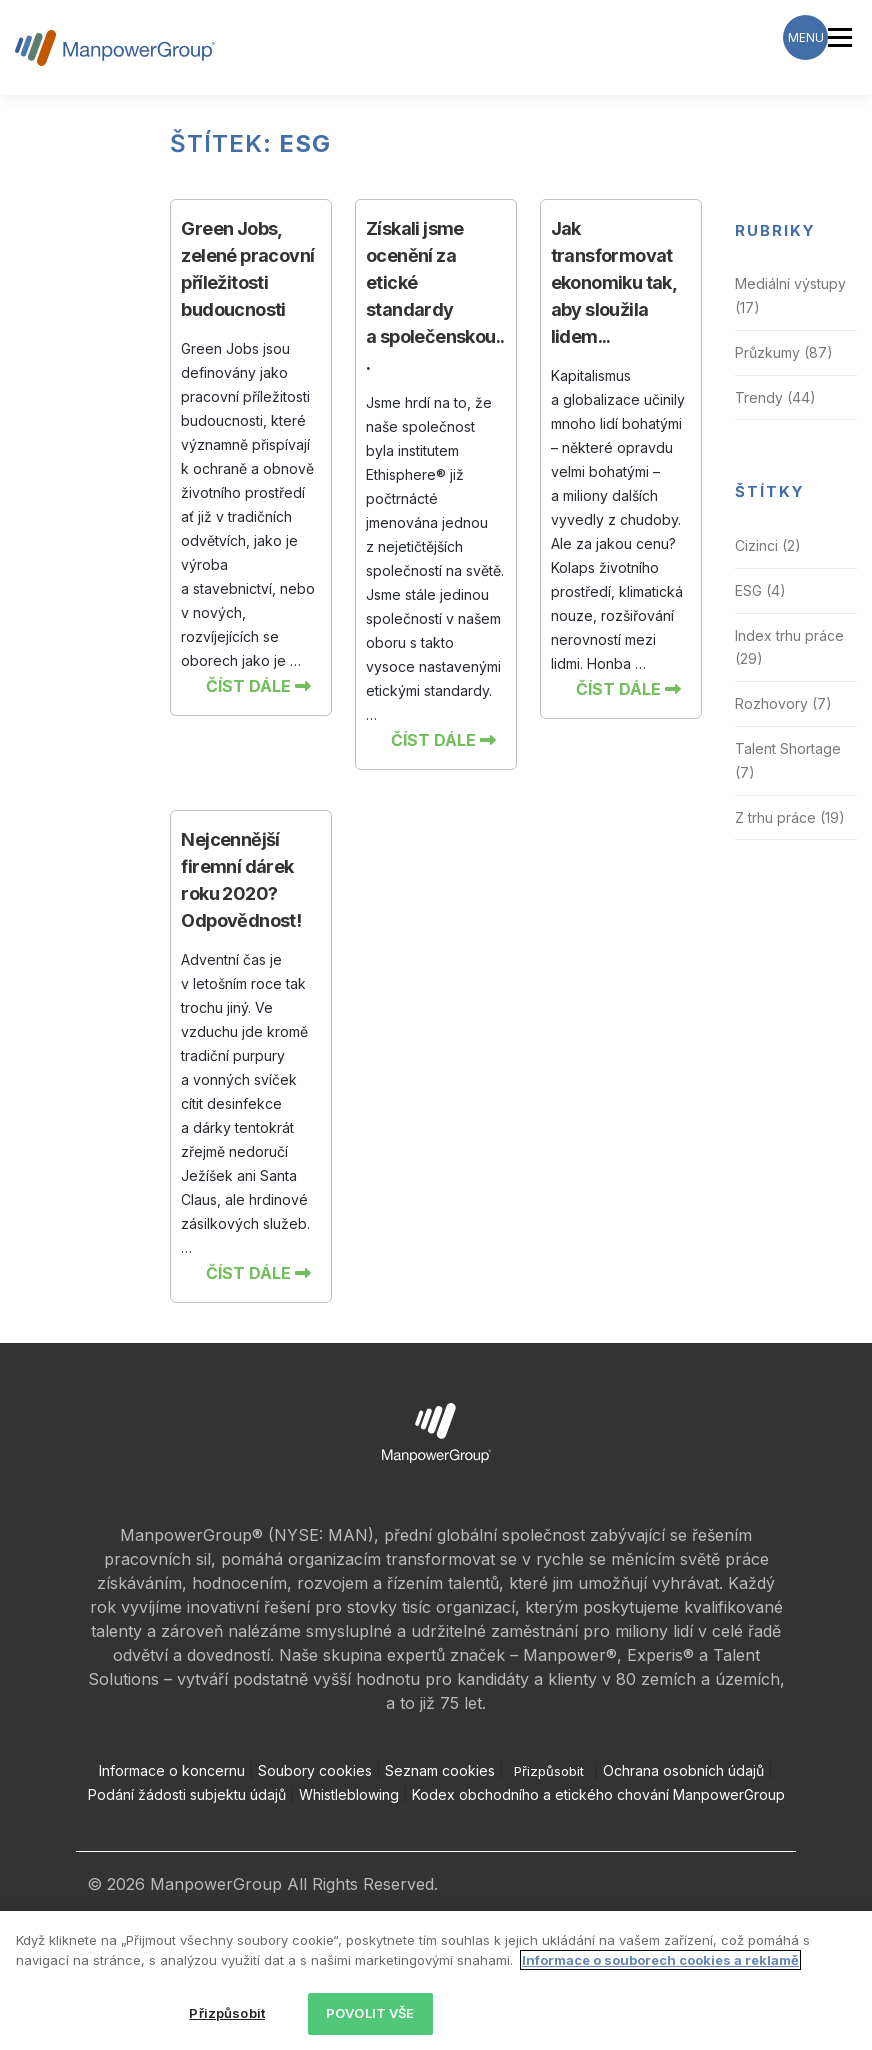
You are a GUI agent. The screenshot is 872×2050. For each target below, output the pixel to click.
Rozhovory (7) (783, 703)
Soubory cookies (315, 1770)
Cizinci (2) (768, 545)
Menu (839, 37)
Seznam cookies (440, 1770)
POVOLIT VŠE (370, 2013)
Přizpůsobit (549, 1771)
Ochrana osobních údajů (683, 1770)
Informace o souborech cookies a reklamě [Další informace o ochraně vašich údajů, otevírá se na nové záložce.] (660, 1960)
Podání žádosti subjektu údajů (187, 1794)
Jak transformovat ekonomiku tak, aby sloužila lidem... (614, 282)
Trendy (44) (775, 397)
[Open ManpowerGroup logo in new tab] (436, 1431)
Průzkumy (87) (784, 352)
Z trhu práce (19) (790, 817)
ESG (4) (760, 590)
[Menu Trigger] (805, 37)
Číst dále (258, 686)
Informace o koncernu (172, 1770)
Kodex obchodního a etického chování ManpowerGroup (598, 1794)
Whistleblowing (349, 1794)
